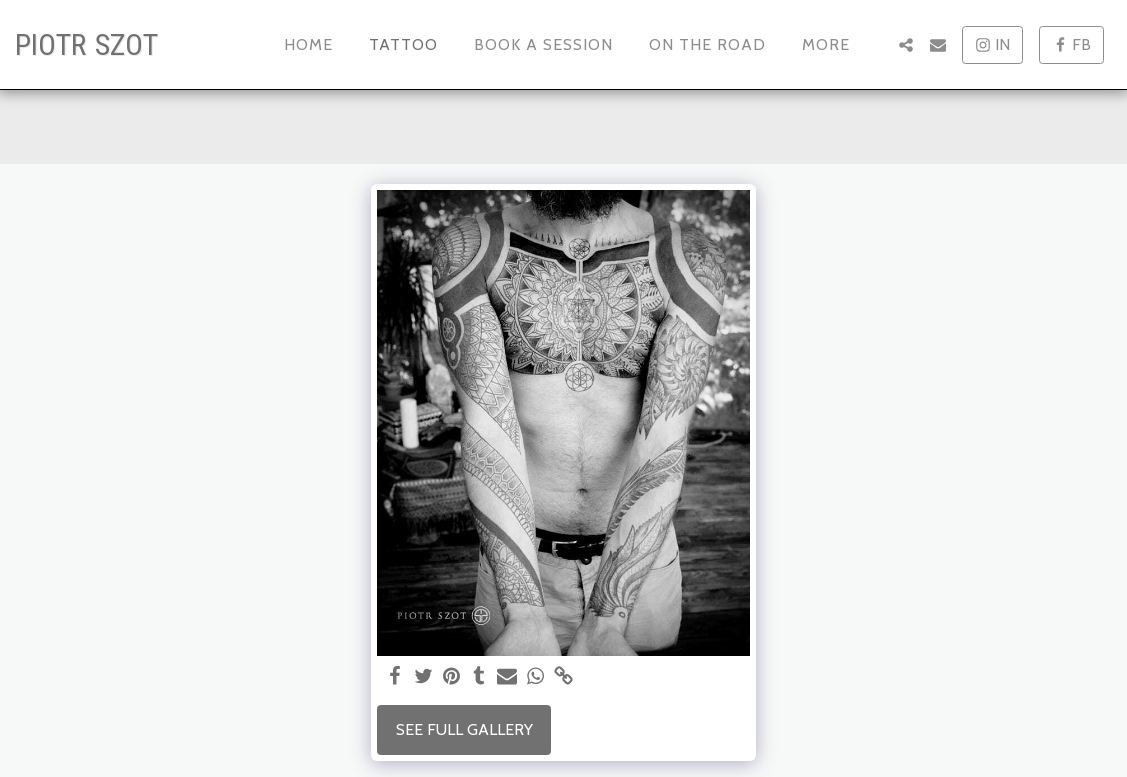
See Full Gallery (464, 729)
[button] (906, 45)
